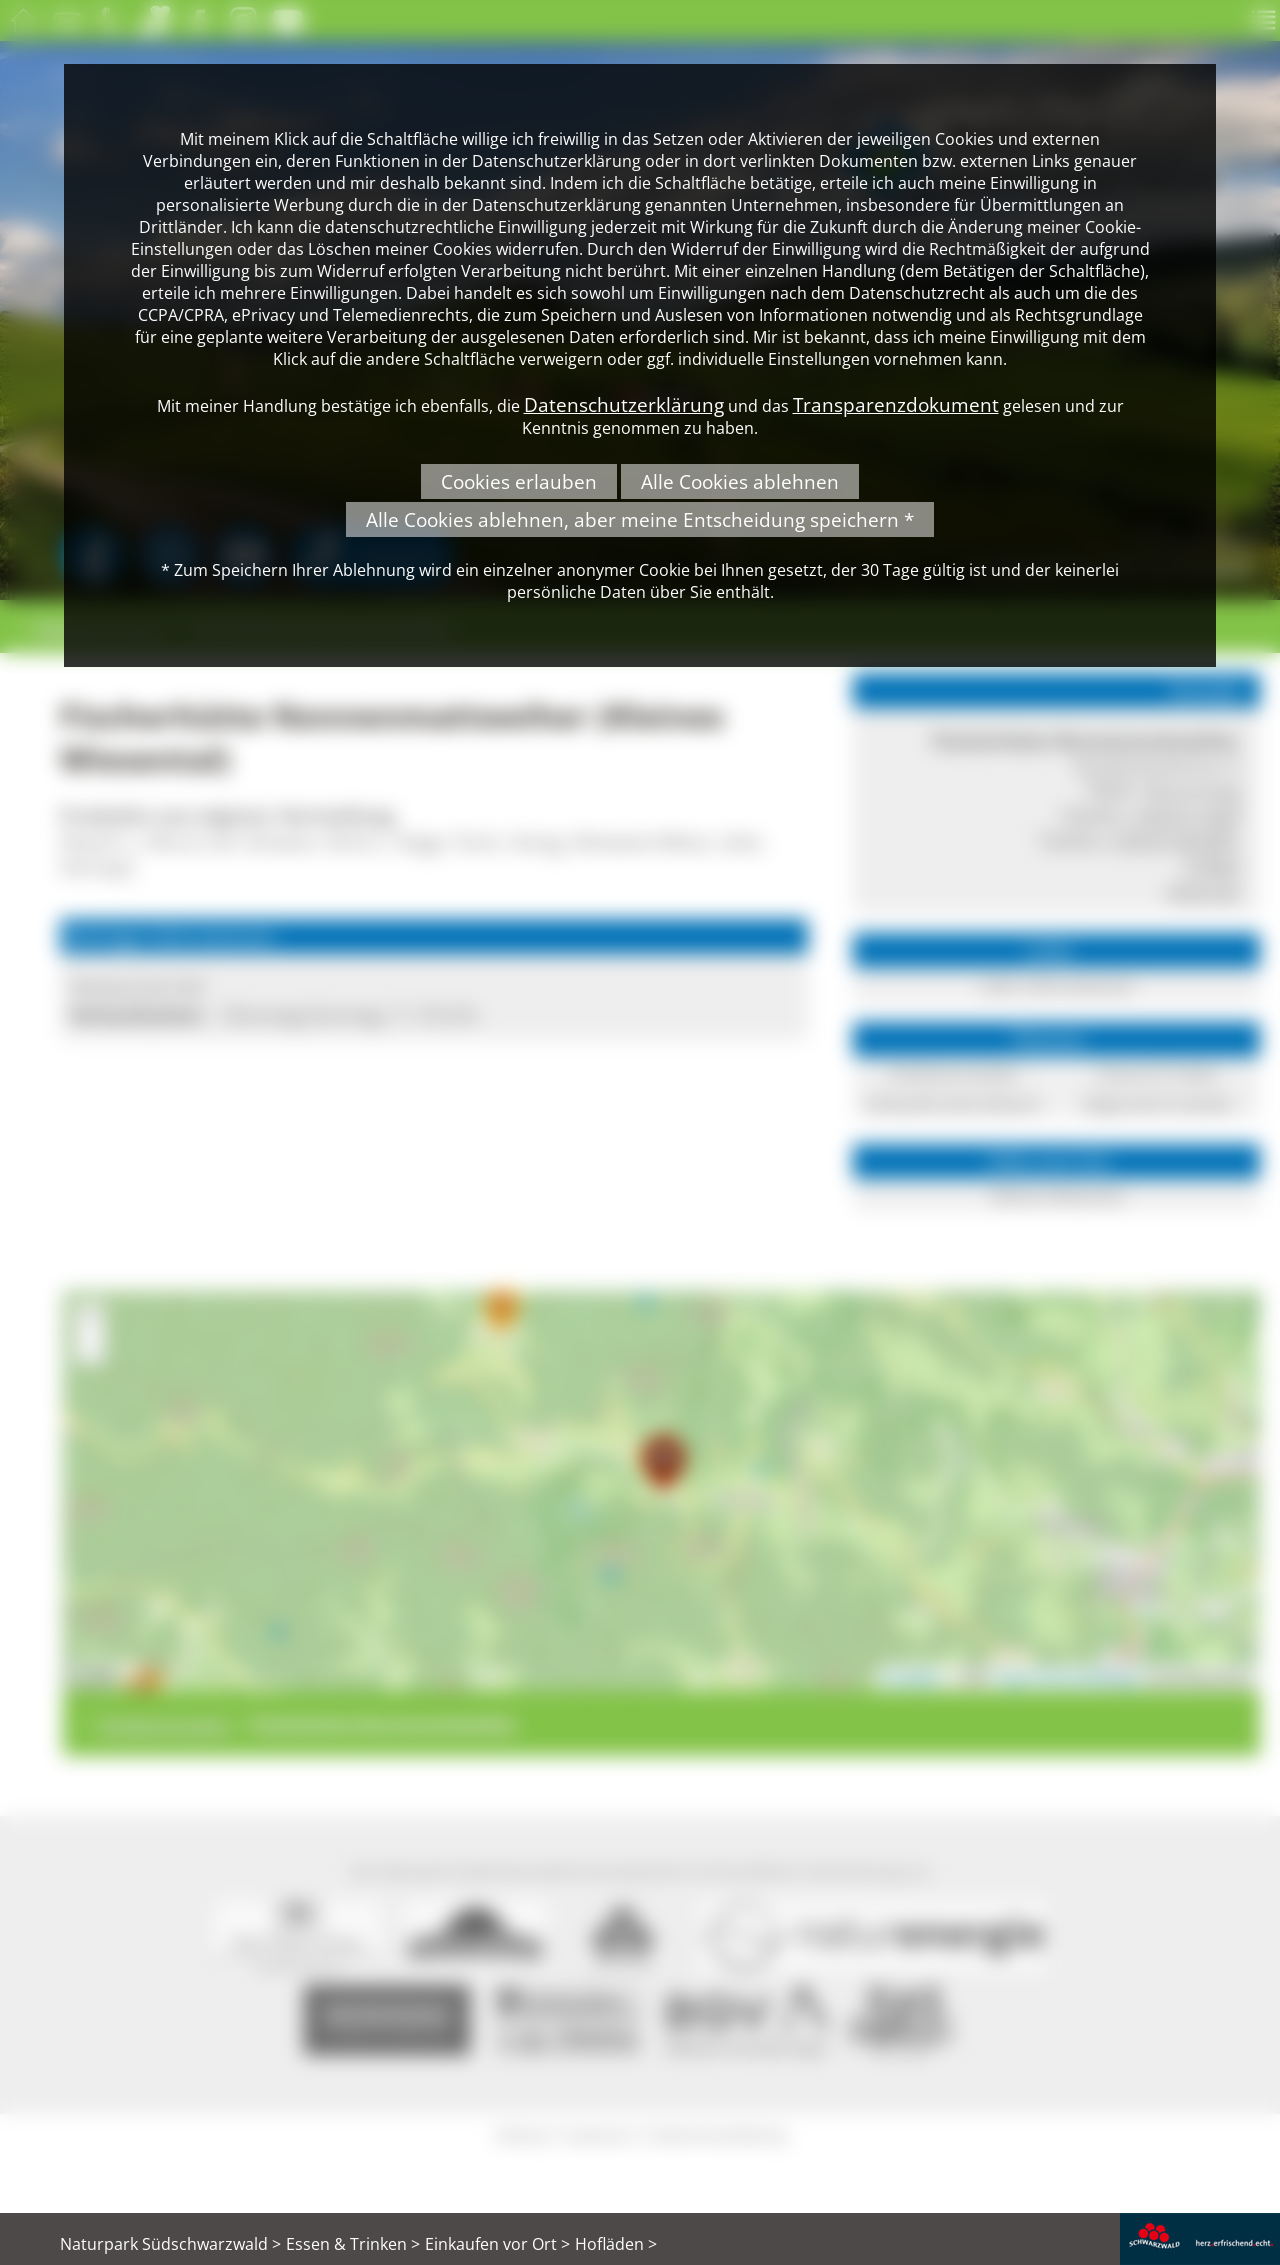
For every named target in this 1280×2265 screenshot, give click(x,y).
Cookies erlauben (519, 481)
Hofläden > (616, 2244)
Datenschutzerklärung (624, 404)
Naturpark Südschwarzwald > (170, 2244)
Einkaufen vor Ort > (497, 2244)
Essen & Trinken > (353, 2244)
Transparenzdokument (896, 404)
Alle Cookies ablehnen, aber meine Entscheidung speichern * (640, 519)
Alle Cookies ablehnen (740, 481)
